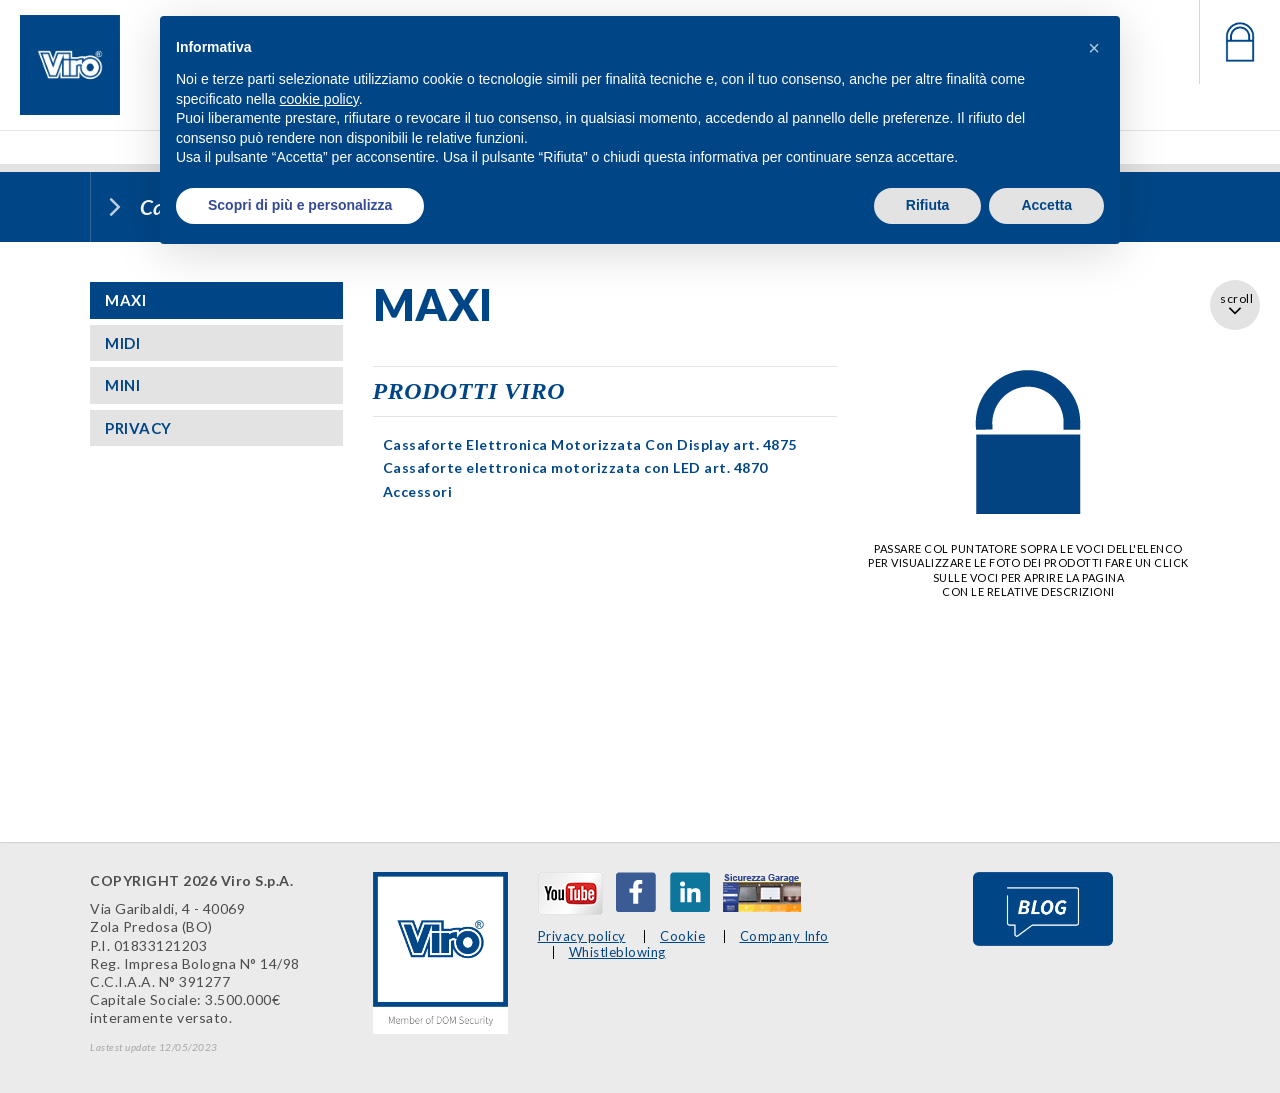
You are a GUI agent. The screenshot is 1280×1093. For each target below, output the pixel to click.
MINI (122, 385)
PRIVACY (138, 428)
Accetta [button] (1046, 205)
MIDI (122, 343)
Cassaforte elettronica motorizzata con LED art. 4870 (575, 467)
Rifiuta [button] (928, 205)
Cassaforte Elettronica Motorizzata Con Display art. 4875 (590, 444)
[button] (1094, 48)
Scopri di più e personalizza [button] (300, 205)
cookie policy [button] (319, 99)
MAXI (125, 300)
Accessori (418, 491)
